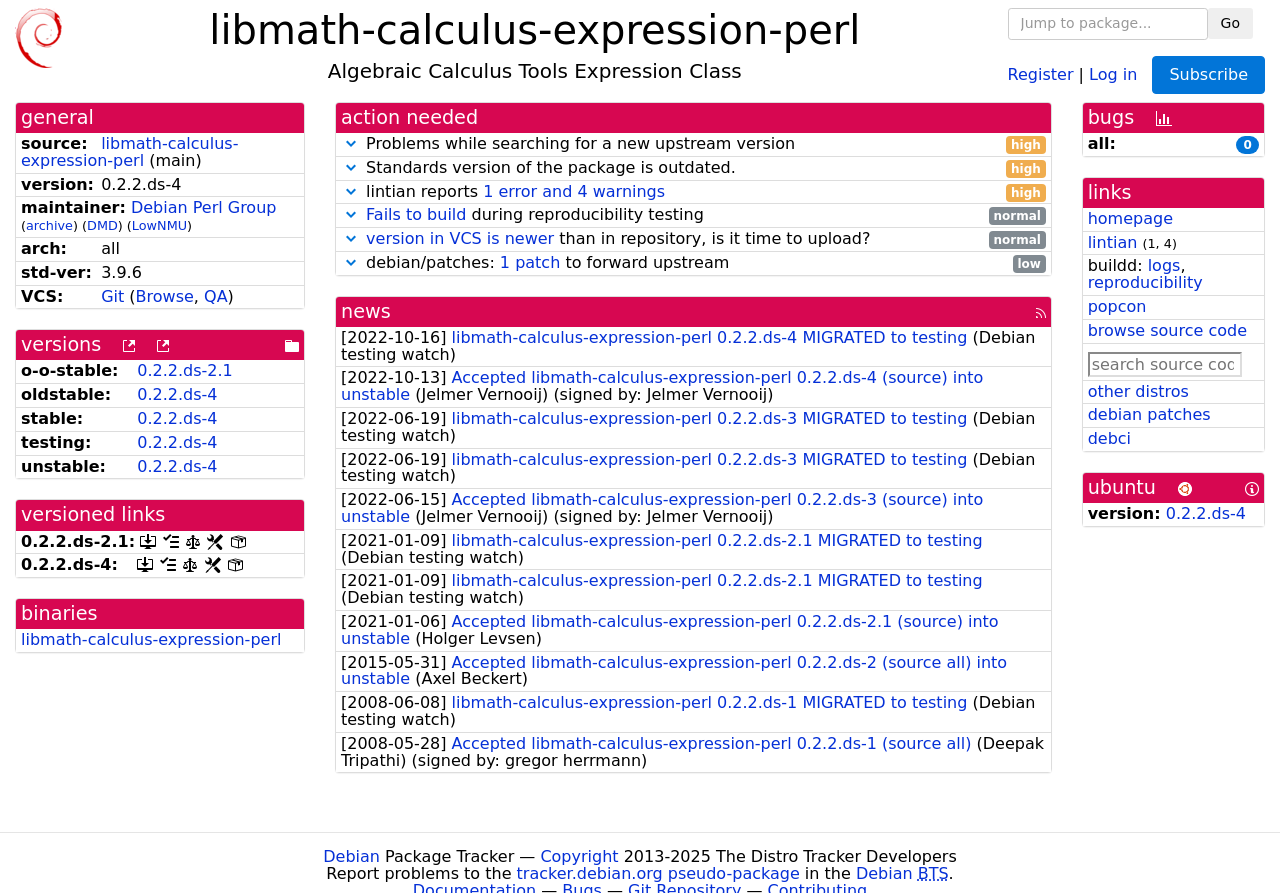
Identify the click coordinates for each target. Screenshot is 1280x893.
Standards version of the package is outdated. (693, 168)
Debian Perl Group (204, 207)
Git (112, 296)
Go (1230, 23)
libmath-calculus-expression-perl (129, 152)
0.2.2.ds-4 (177, 394)
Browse (165, 296)
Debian (351, 856)
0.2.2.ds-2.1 (185, 370)
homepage (1130, 218)
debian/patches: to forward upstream (693, 263)
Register (1041, 73)
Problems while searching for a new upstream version (693, 144)
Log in (1113, 73)
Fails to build (416, 214)
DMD (102, 225)
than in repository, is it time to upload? (693, 239)
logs (1164, 265)
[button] (351, 143)
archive (49, 225)
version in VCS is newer (460, 238)
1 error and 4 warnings (574, 191)
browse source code (1167, 330)
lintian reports (693, 192)
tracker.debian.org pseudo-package (658, 873)
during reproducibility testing (693, 215)
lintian (1113, 242)
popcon (1117, 306)
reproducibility (1145, 282)
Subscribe (1208, 74)
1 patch (530, 262)
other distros (1138, 391)
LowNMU (159, 225)
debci (1109, 438)
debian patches (1149, 414)
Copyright (579, 856)
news (366, 311)
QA (216, 296)
